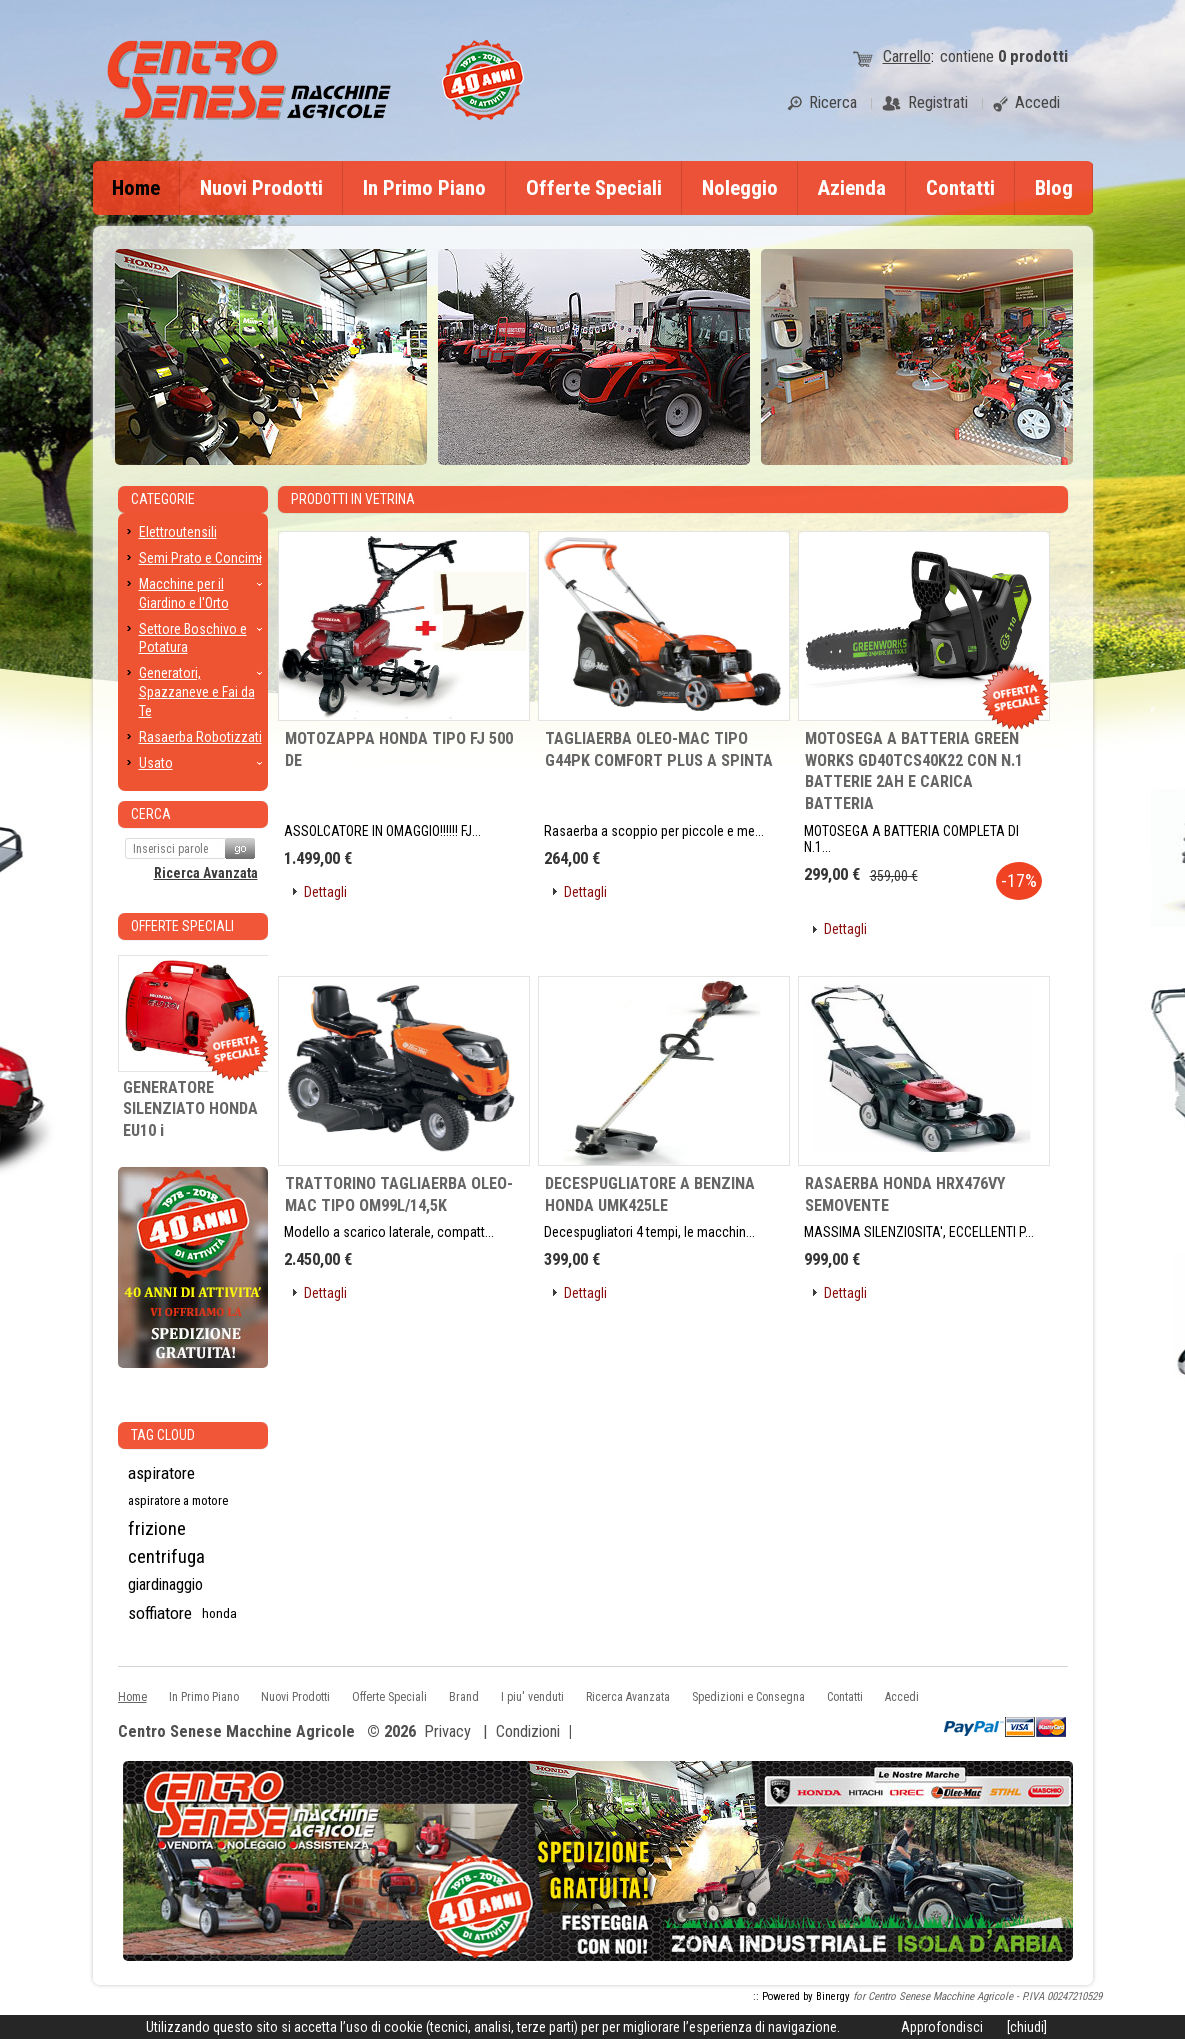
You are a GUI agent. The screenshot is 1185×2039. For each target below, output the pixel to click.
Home (136, 188)
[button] (318, 911)
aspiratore (161, 1473)
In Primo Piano (424, 188)
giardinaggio (165, 1584)
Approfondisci (942, 2027)
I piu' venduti (532, 1697)
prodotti (1033, 56)
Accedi (902, 1697)
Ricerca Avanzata (206, 873)
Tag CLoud (163, 1435)
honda (219, 1613)
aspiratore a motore (178, 1500)
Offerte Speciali (594, 188)
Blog (1054, 188)
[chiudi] (1027, 2027)
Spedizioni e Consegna (748, 1697)
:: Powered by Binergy (801, 1996)
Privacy (447, 1731)
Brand (464, 1697)
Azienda (852, 188)
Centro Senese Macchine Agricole (236, 1732)
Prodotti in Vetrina (353, 499)
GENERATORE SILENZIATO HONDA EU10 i (190, 1109)
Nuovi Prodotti (261, 188)
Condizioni (528, 1731)
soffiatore (160, 1613)
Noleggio (740, 188)
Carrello (907, 56)
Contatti (960, 188)
